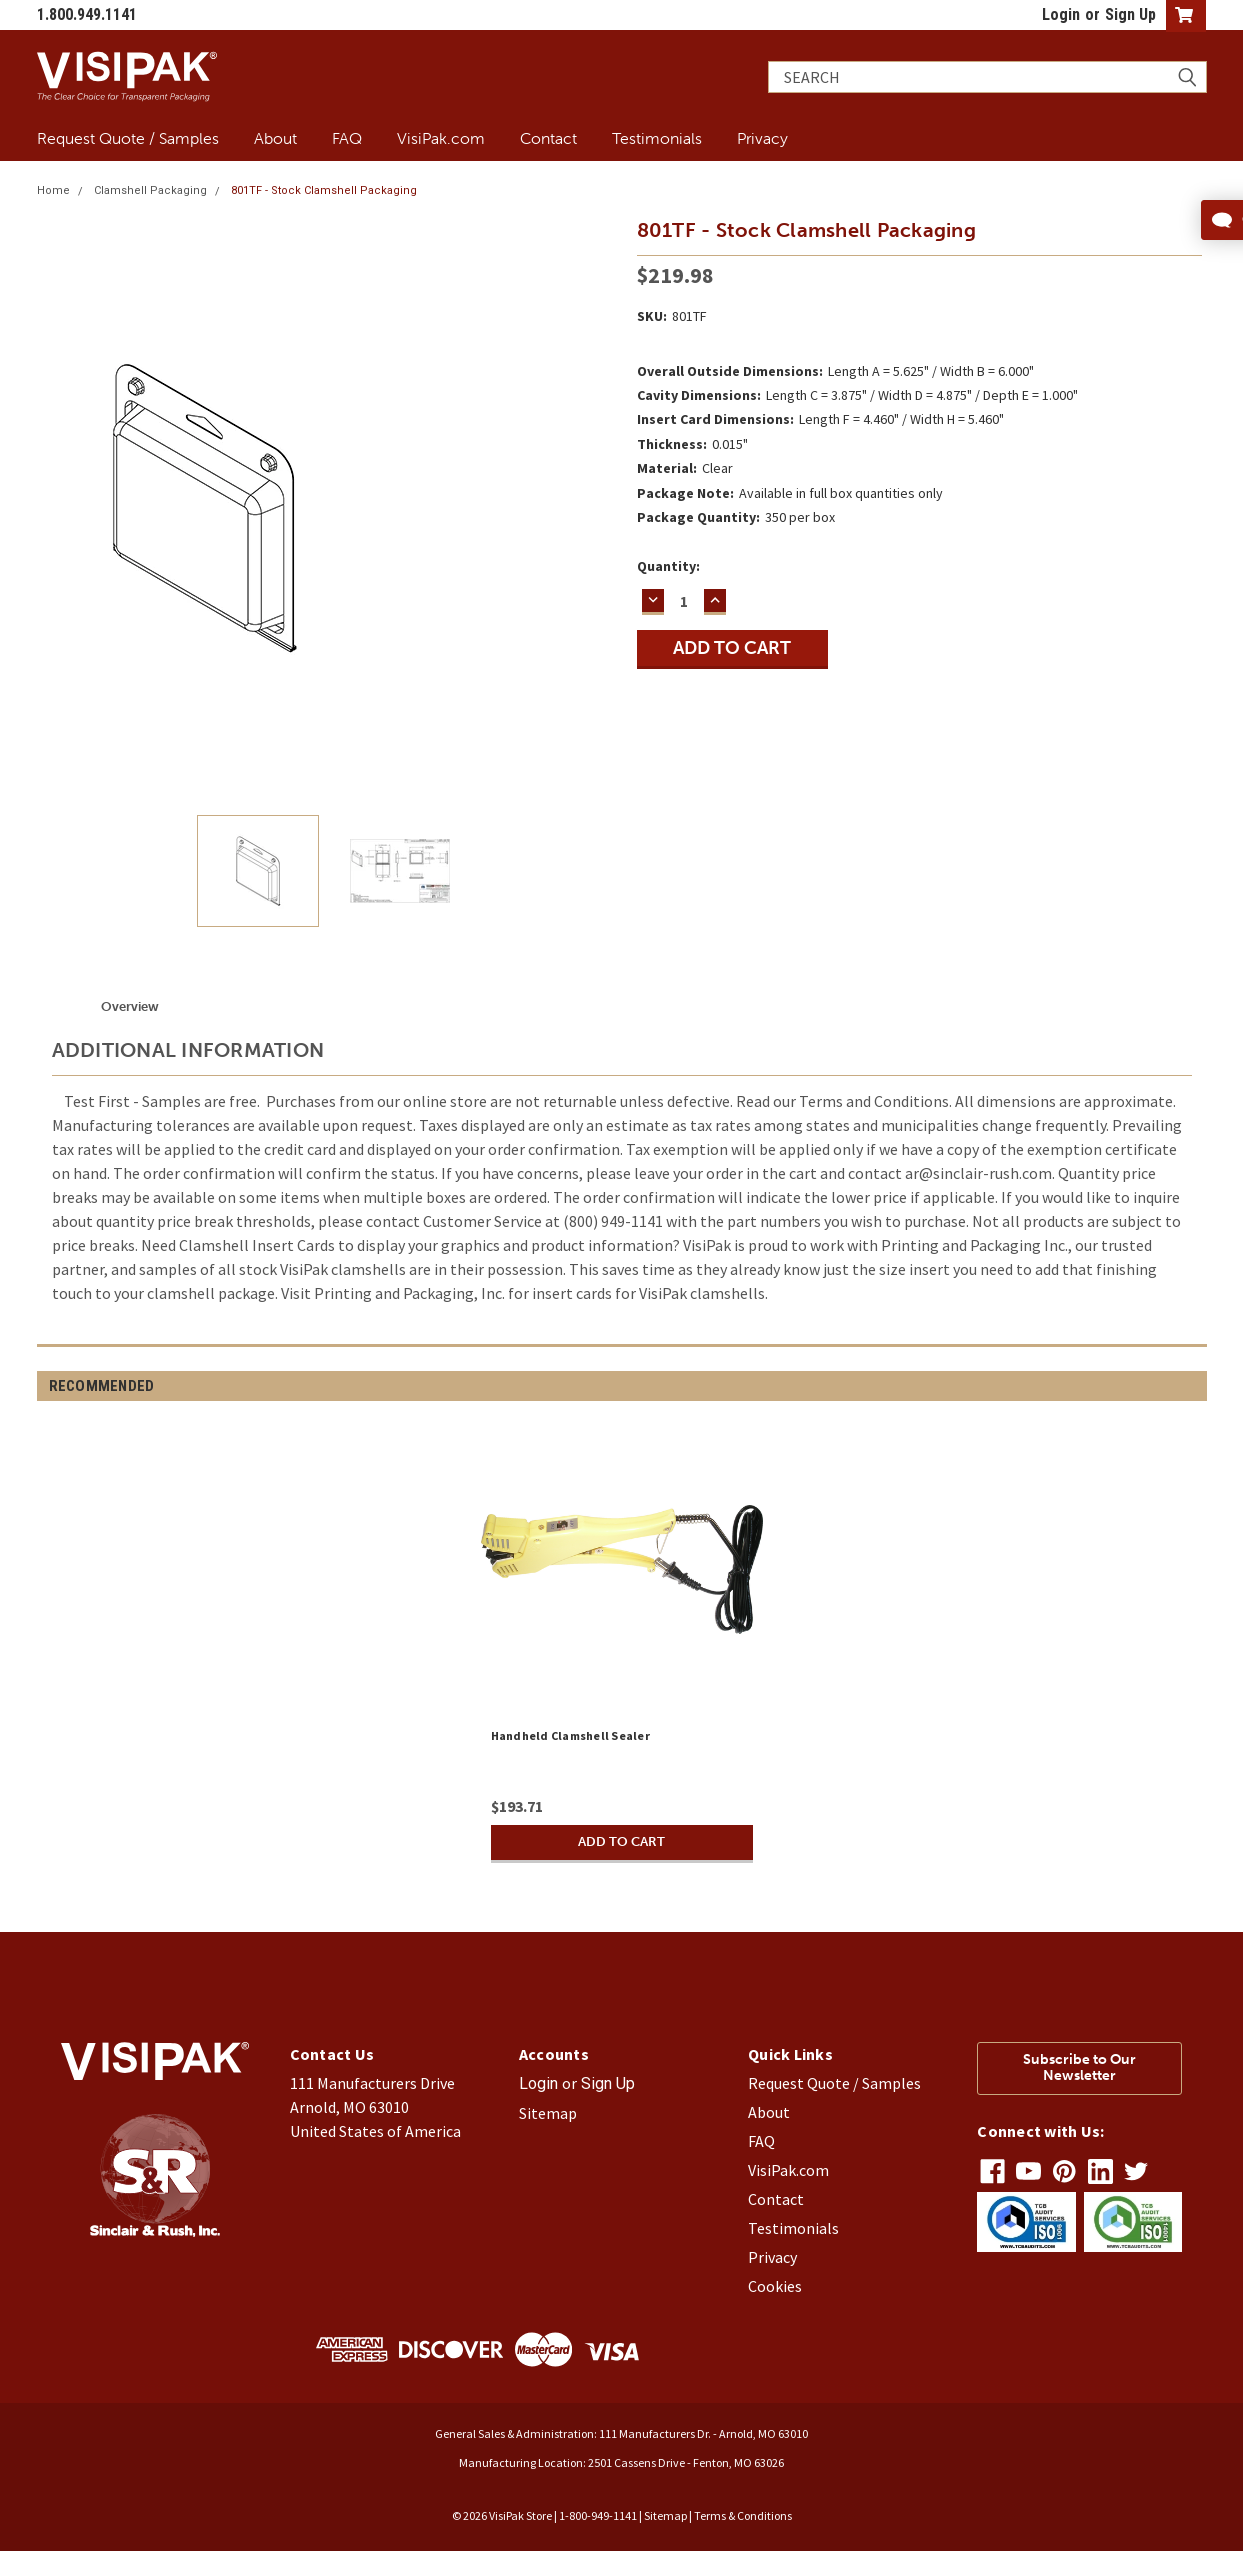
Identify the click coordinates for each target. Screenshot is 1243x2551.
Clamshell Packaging (150, 190)
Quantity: (668, 566)
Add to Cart (622, 1841)
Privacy (762, 138)
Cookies (775, 2286)
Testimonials (657, 138)
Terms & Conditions (743, 2515)
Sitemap (548, 2113)
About (275, 138)
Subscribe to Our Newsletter (1079, 2068)
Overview (130, 1006)
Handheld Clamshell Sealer (570, 1735)
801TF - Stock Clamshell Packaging (324, 190)
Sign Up (1130, 14)
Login (1061, 14)
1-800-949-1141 (598, 2515)
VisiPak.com (441, 138)
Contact (548, 138)
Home (53, 190)
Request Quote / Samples (128, 138)
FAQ (347, 138)
